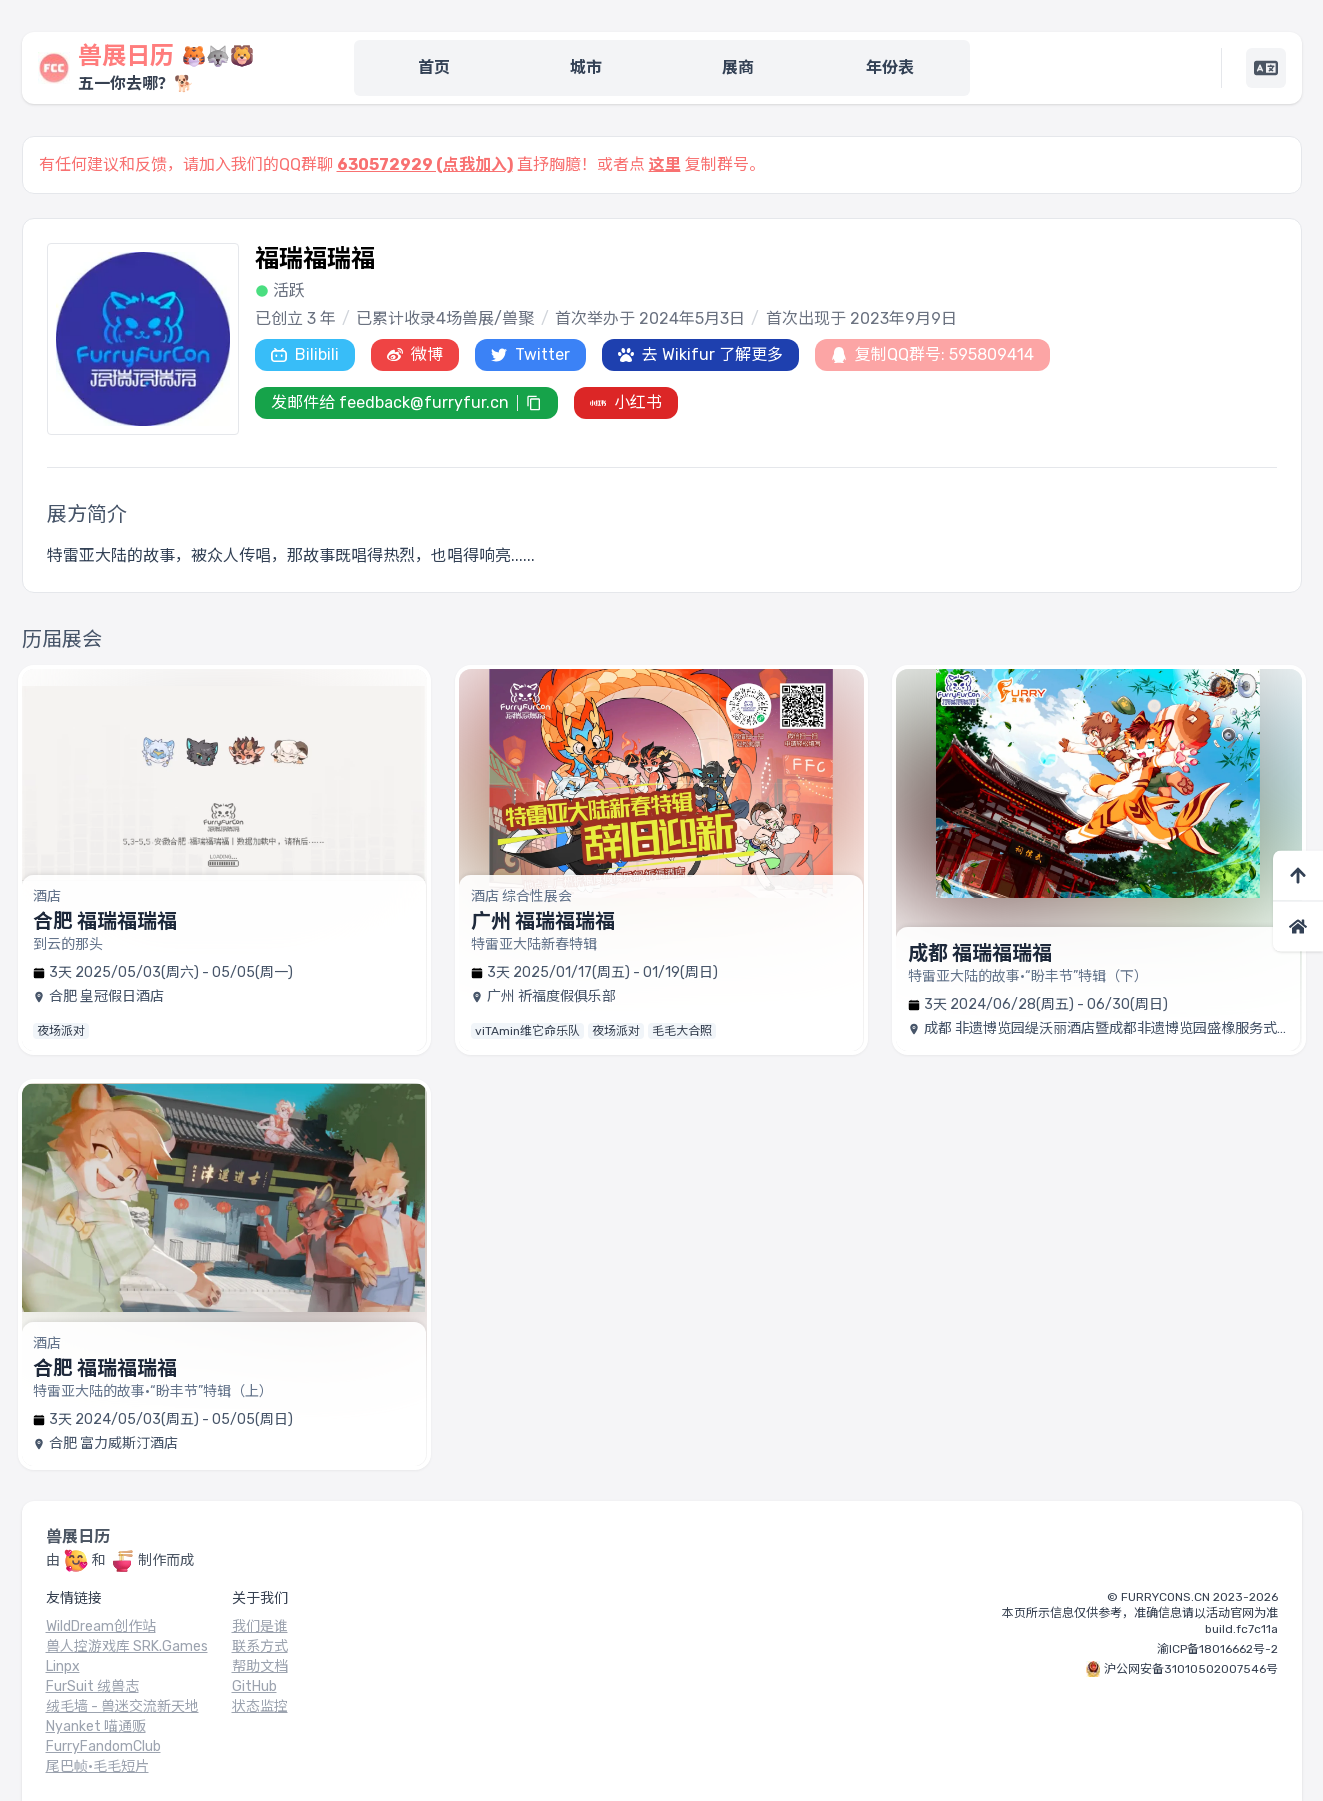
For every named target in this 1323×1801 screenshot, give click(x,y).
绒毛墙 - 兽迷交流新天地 (122, 1706)
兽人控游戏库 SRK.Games (127, 1646)
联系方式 (260, 1646)
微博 (415, 354)
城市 (586, 67)
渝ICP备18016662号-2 (1217, 1649)
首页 (434, 67)
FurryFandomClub (103, 1746)
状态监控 (260, 1706)
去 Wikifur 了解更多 (700, 354)
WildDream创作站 (101, 1626)
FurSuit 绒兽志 (92, 1686)
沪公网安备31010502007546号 (1191, 1669)
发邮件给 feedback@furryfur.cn (390, 402)
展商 (738, 67)
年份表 (890, 67)
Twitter (530, 354)
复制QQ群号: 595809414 (932, 354)
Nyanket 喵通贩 (96, 1726)
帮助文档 (260, 1666)
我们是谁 (260, 1626)
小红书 (626, 402)
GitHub (254, 1686)
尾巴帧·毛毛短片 (97, 1766)
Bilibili (305, 354)
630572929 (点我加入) (425, 164)
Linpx (63, 1666)
